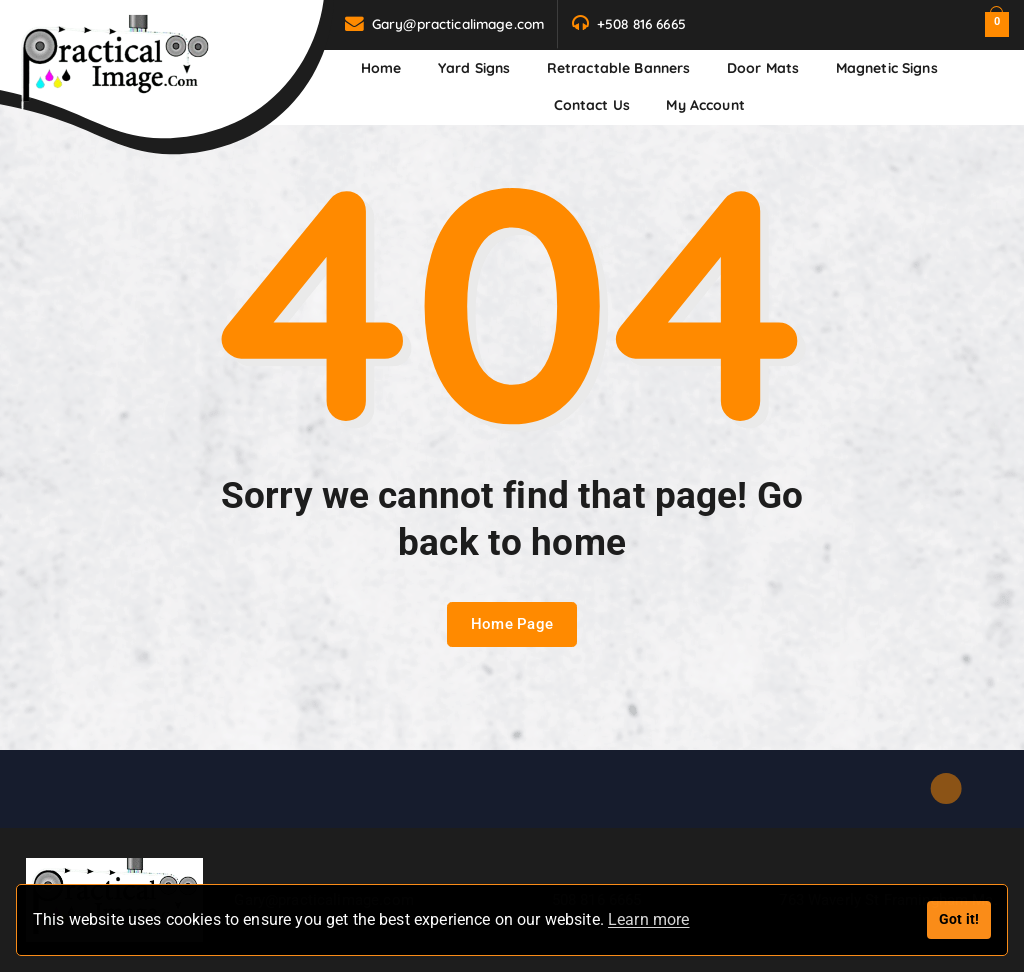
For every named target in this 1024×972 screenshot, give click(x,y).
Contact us (592, 105)
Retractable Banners (619, 68)
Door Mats (763, 68)
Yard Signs (474, 68)
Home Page (512, 624)
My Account (705, 105)
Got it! (959, 919)
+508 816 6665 (641, 24)
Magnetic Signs (887, 68)
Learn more (649, 919)
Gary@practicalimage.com (458, 24)
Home (381, 68)
